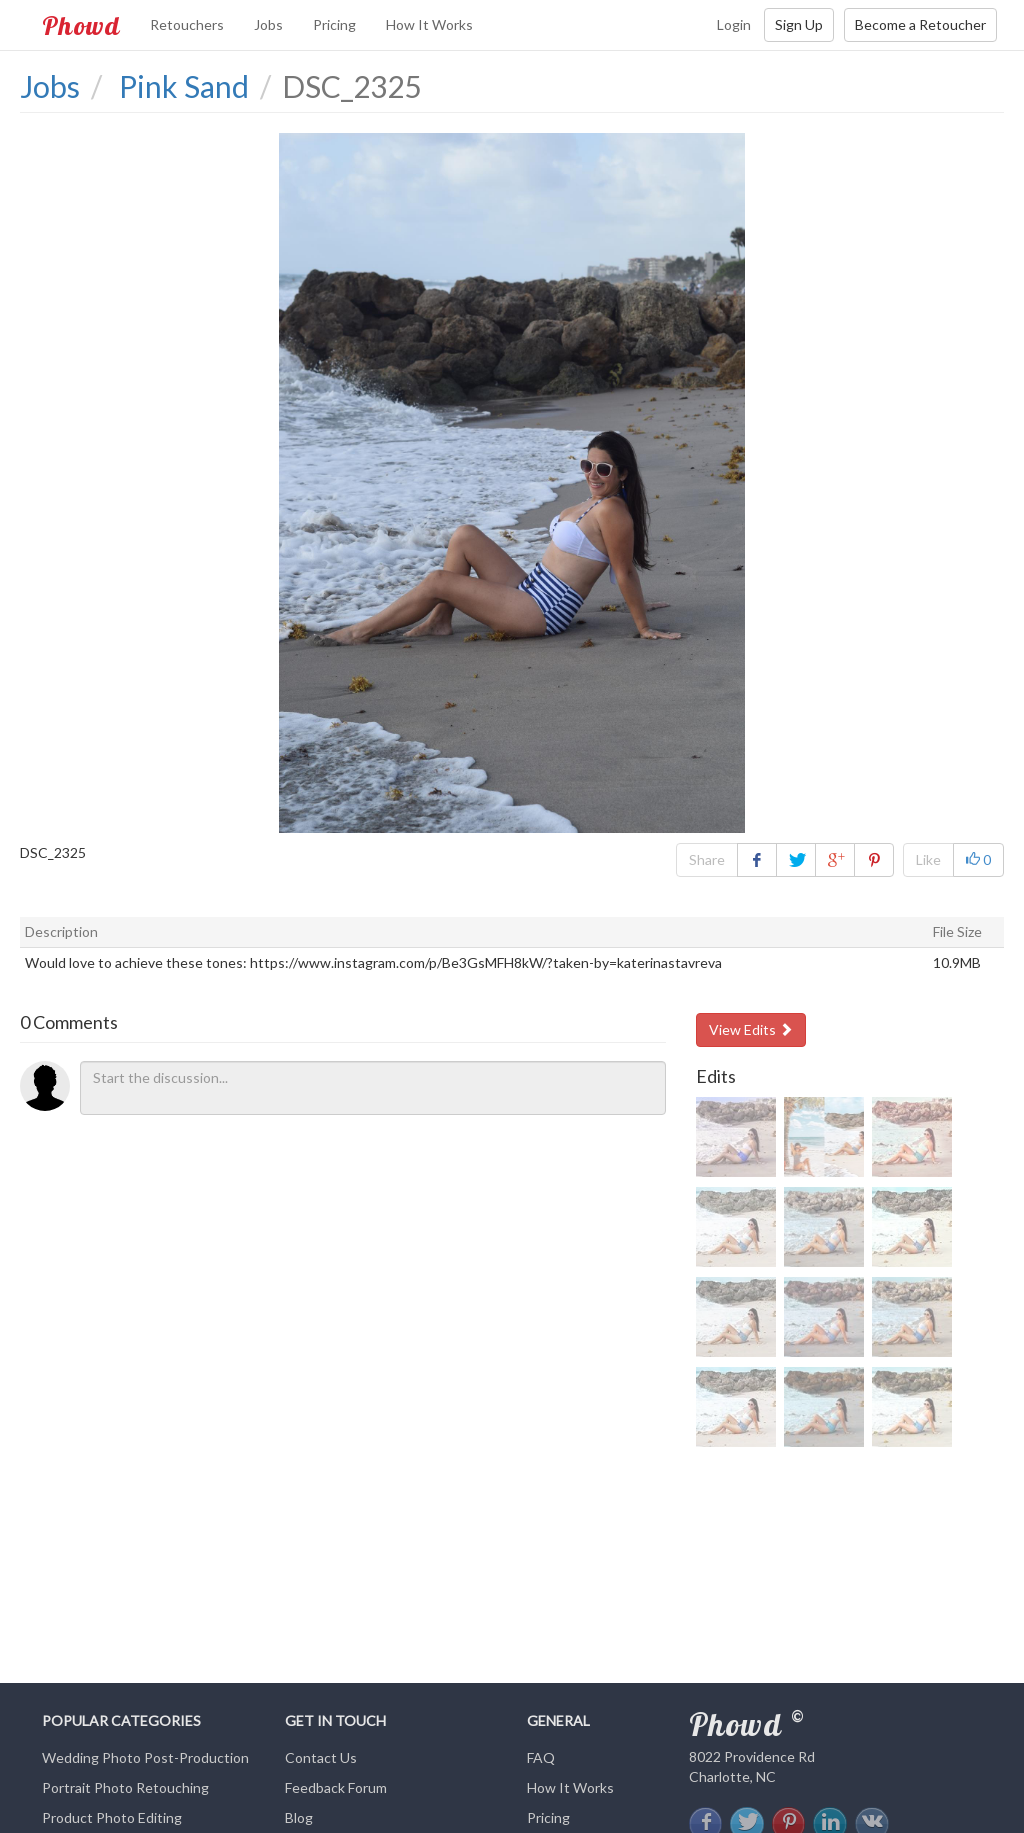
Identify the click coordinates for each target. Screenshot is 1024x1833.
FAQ (541, 1757)
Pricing (334, 24)
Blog (299, 1817)
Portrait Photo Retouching (125, 1787)
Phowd (81, 25)
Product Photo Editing (112, 1817)
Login (734, 24)
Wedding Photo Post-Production (145, 1757)
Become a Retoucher (920, 24)
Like (928, 859)
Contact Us (321, 1757)
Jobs (268, 24)
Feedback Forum (336, 1787)
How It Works (429, 24)
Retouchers (187, 24)
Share (707, 859)
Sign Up (799, 24)
